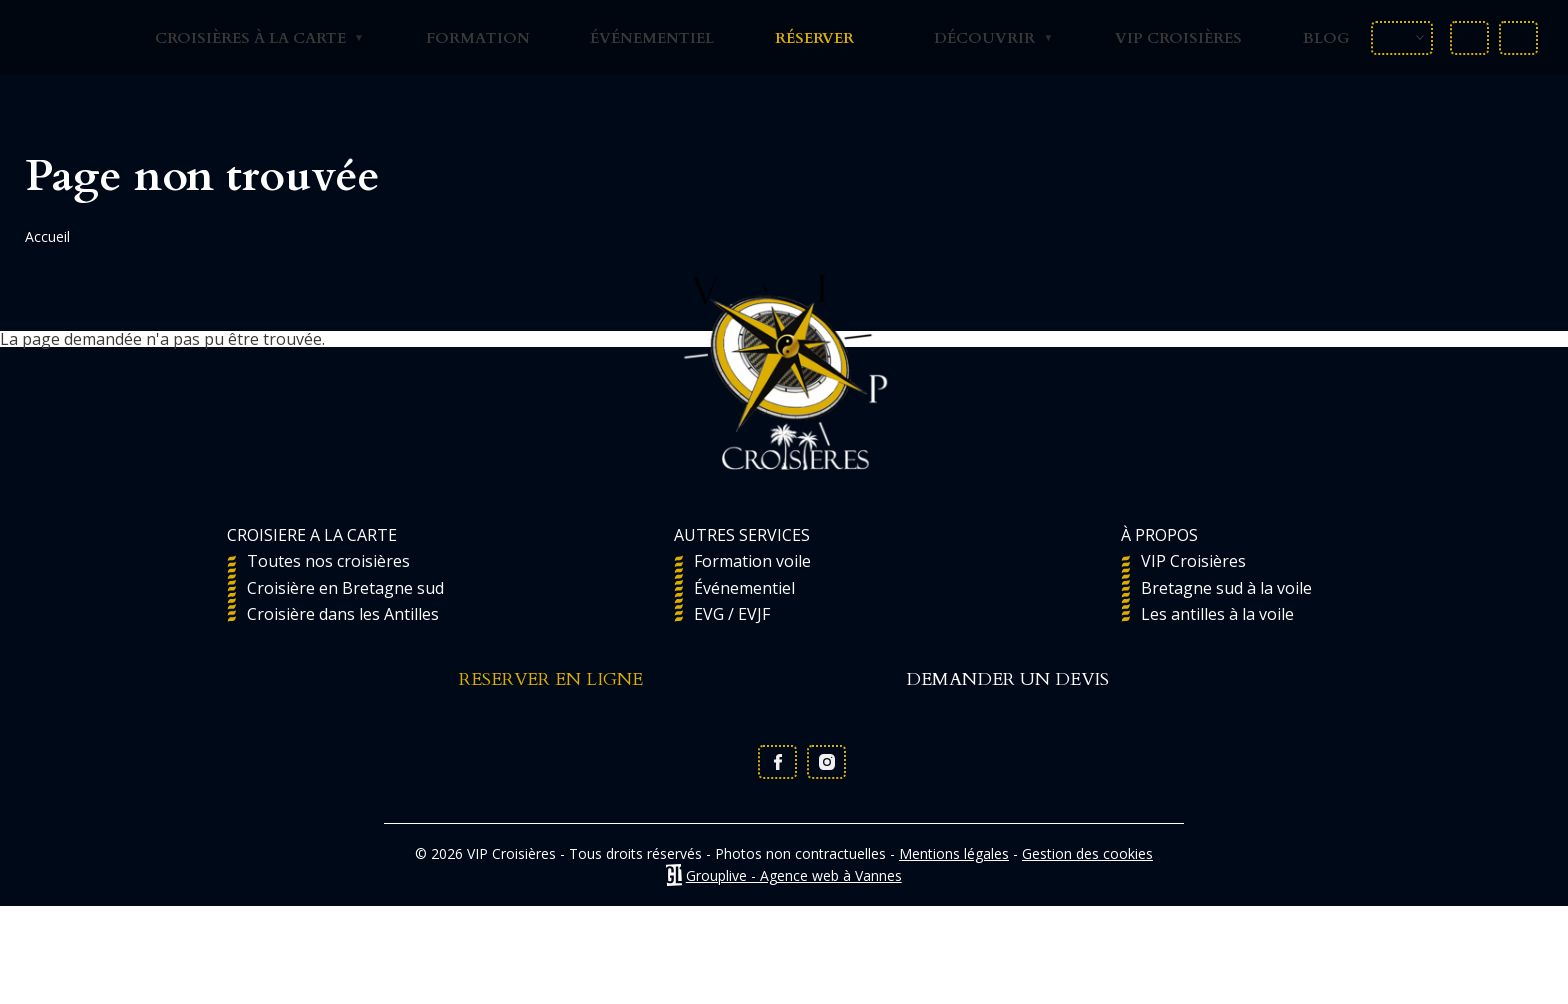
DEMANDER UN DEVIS (1007, 681)
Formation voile (752, 561)
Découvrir (981, 38)
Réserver (814, 38)
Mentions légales (954, 853)
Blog (1326, 38)
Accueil (47, 236)
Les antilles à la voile (1217, 614)
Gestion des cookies (1087, 853)
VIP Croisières (1178, 38)
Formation (478, 38)
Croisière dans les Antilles (343, 614)
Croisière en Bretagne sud (345, 588)
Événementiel (652, 38)
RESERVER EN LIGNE (551, 681)
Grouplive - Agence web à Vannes (794, 875)
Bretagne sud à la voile (1226, 588)
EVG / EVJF (732, 614)
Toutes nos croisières (328, 561)
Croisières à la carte (247, 38)
